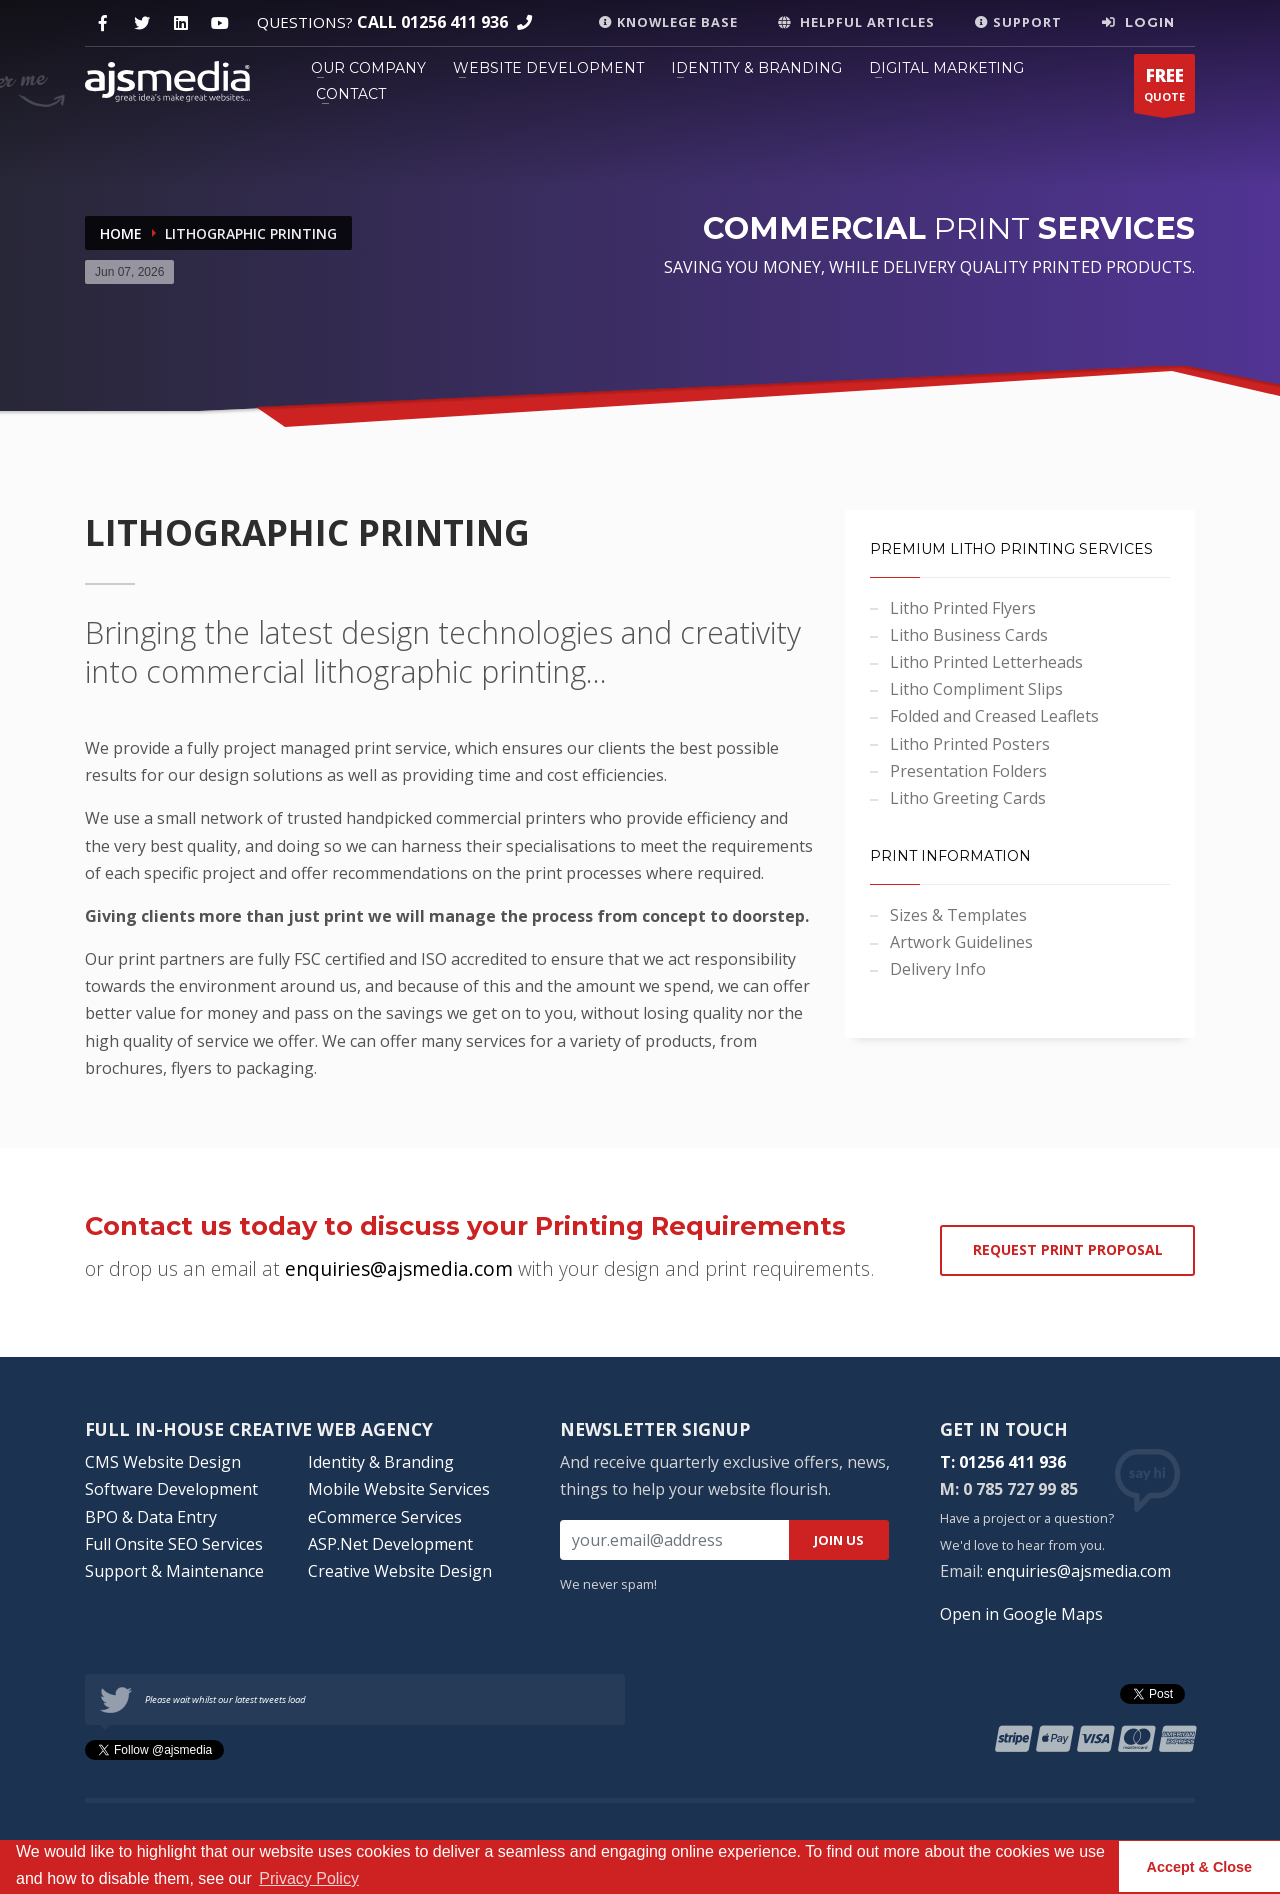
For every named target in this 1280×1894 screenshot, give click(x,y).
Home (121, 233)
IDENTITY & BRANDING (756, 68)
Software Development (171, 1489)
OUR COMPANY (368, 68)
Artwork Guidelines (961, 942)
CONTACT (351, 94)
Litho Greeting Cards (968, 798)
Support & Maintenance (174, 1571)
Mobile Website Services (399, 1489)
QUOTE (1164, 88)
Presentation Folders (968, 771)
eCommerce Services (385, 1517)
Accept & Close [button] (1200, 1867)
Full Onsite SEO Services (174, 1544)
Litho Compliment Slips (976, 689)
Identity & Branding (381, 1462)
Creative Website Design (400, 1571)
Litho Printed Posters (970, 744)
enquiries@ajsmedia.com (1079, 1571)
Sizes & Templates (958, 915)
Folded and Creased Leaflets (994, 716)
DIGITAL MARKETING (946, 68)
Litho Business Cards (969, 635)
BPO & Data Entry (151, 1517)
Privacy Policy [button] (309, 1878)
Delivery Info (938, 969)
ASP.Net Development (390, 1544)
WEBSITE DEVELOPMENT (548, 68)
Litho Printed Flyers (963, 608)
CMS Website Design (163, 1462)
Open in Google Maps (1021, 1614)
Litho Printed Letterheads (986, 662)
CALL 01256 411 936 (432, 22)
